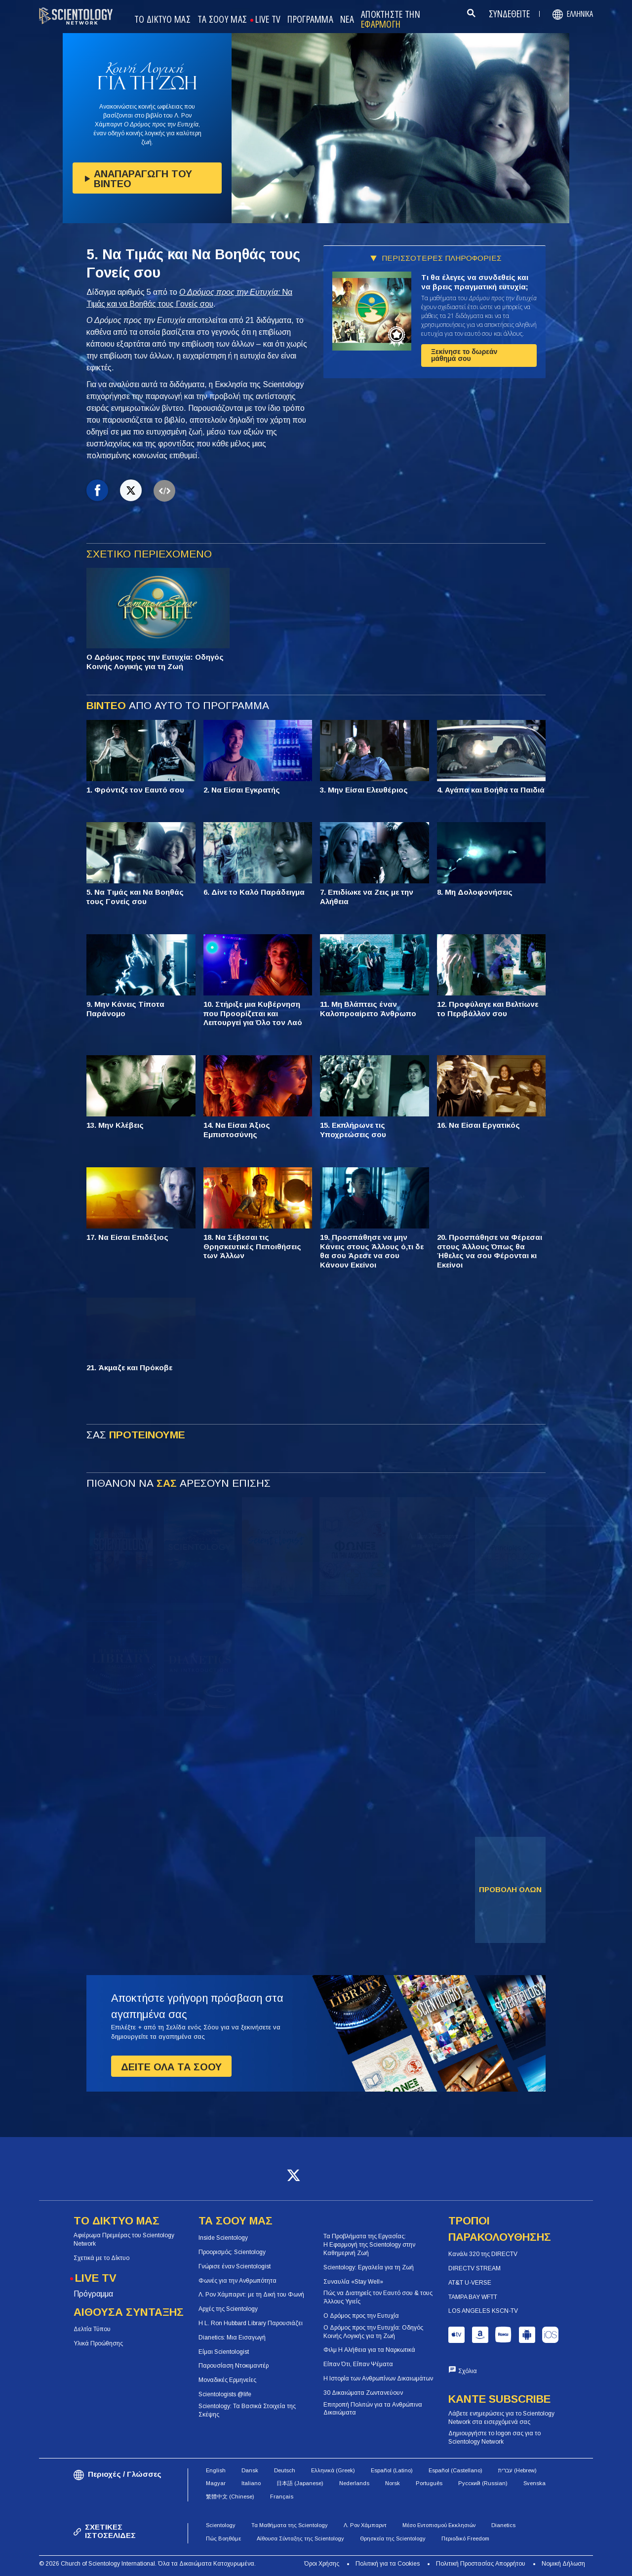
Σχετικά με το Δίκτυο (101, 2258)
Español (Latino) (392, 2470)
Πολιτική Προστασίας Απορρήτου (480, 2563)
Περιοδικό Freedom (465, 2538)
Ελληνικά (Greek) (333, 2470)
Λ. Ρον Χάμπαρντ (365, 2525)
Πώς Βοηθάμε (223, 2538)
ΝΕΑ (347, 19)
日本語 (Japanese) (299, 2483)
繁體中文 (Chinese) (230, 2496)
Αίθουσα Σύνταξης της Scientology (300, 2538)
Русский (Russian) (483, 2483)
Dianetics (503, 2525)
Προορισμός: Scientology (232, 2252)
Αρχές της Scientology (228, 2308)
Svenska (534, 2483)
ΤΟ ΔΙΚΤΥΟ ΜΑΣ (162, 19)
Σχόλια (467, 2371)
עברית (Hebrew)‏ (517, 2470)
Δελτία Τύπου (92, 2329)
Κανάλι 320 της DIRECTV (482, 2254)
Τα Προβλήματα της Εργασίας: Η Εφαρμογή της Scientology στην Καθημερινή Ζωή (369, 2245)
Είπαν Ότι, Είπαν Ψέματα (358, 2364)
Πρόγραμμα (93, 2294)
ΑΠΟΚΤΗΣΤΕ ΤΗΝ (390, 19)
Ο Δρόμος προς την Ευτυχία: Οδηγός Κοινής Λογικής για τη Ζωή (373, 2331)
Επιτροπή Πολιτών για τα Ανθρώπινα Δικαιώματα (372, 2409)
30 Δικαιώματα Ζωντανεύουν (363, 2392)
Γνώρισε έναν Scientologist (234, 2266)
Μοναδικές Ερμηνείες (227, 2380)
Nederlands (354, 2483)
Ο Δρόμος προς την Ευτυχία (361, 2315)
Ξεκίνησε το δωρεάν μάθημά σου (464, 355)
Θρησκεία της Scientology (393, 2538)
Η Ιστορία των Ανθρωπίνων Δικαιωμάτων (378, 2378)
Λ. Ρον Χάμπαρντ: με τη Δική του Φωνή (251, 2294)
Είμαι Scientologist (223, 2351)
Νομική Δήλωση (563, 2563)
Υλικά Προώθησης (98, 2343)
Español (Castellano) (455, 2470)
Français (281, 2496)
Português (429, 2483)
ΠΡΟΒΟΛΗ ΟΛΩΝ (510, 1889)
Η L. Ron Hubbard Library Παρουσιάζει (250, 2323)
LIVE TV (267, 19)
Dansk (249, 2470)
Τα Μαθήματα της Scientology (289, 2525)
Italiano (251, 2483)
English (216, 2470)
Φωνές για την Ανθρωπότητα (237, 2280)
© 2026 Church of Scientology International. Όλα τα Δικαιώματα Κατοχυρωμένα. (147, 2563)
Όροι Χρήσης (321, 2563)
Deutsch (284, 2470)
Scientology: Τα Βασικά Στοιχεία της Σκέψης (247, 2410)
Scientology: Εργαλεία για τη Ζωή (368, 2267)
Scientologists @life (224, 2394)
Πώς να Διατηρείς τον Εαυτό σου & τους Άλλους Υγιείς (378, 2297)
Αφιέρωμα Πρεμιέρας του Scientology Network (124, 2239)
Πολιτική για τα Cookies (388, 2563)
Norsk (392, 2483)
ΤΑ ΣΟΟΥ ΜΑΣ (222, 19)
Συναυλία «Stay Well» (353, 2281)
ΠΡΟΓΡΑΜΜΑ (310, 19)
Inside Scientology (223, 2237)
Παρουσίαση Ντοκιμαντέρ (233, 2365)
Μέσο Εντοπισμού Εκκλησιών (438, 2525)
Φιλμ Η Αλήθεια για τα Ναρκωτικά (369, 2349)
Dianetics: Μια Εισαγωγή (232, 2337)
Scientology (221, 2525)
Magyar (216, 2483)
